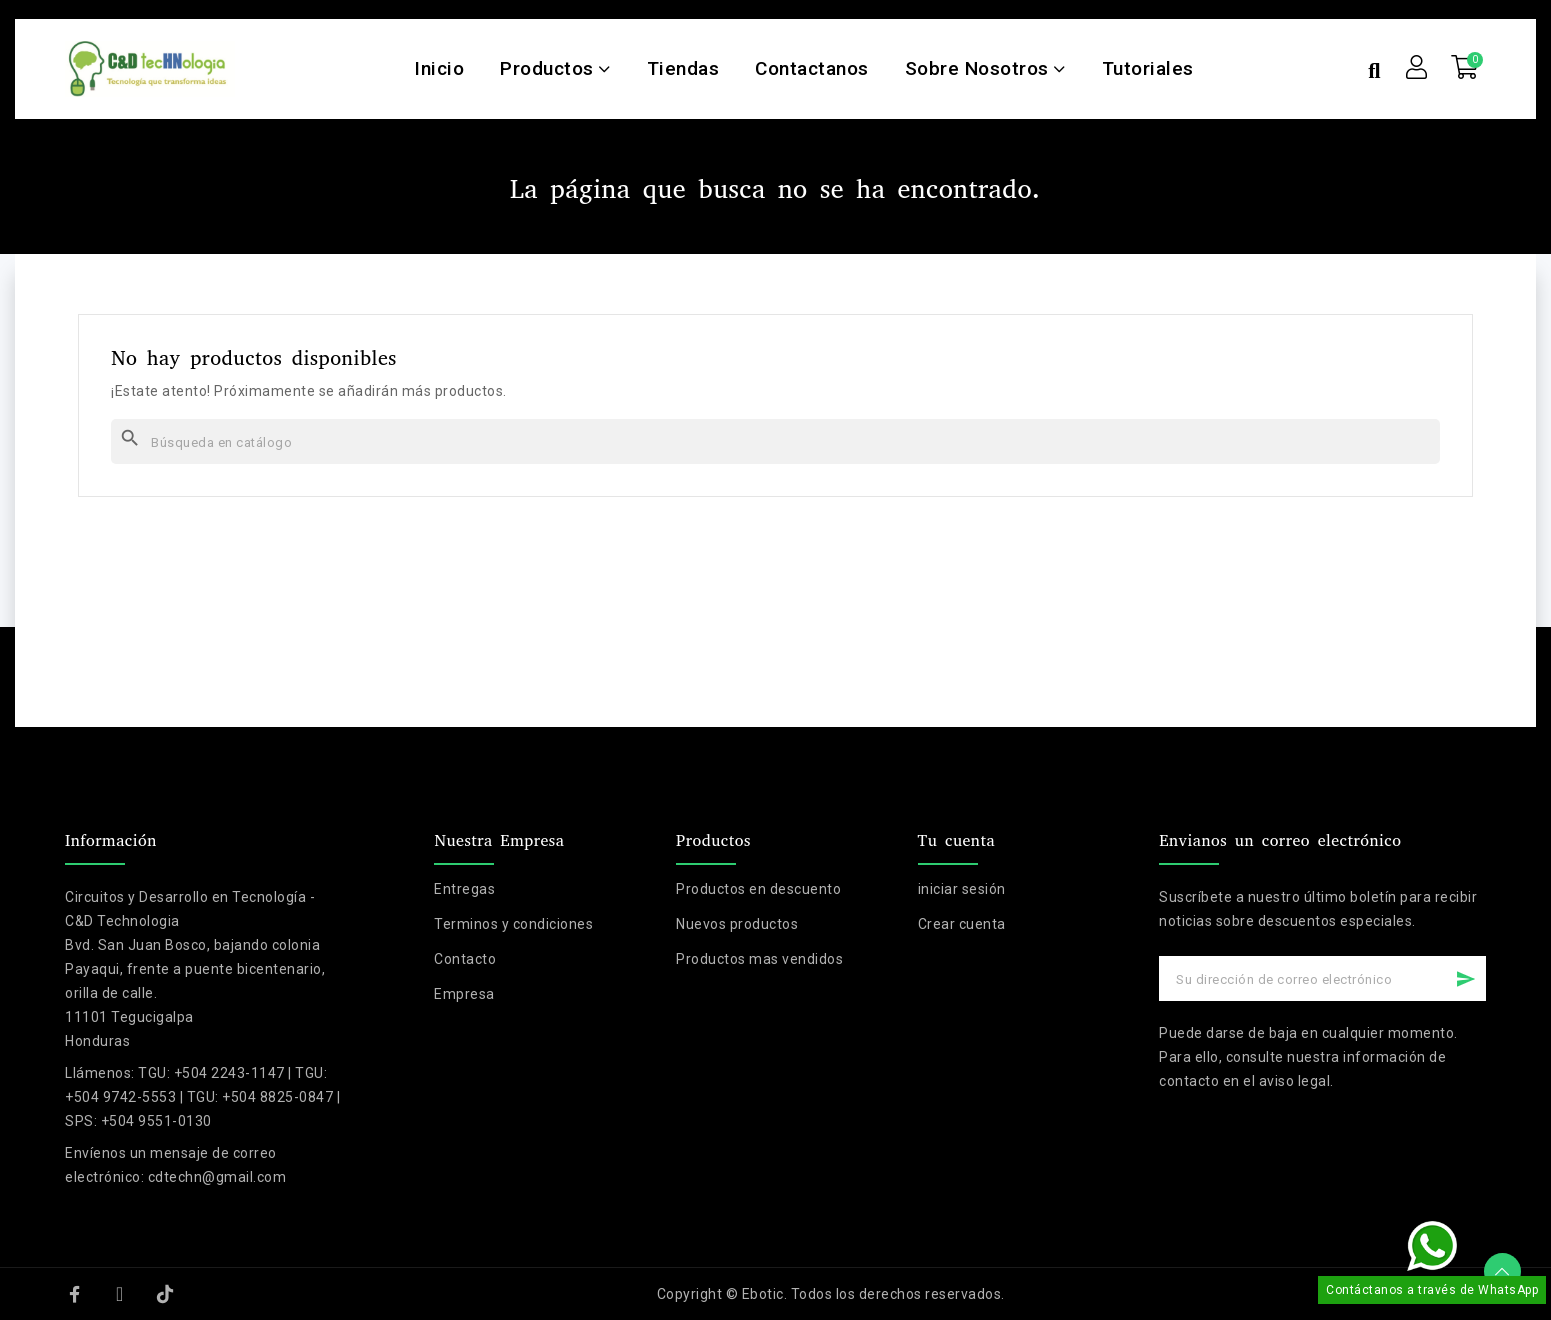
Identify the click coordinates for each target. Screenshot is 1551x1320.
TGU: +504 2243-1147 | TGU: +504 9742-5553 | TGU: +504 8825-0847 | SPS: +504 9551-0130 (202, 1097)
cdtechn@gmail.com (217, 1177)
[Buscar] (775, 441)
